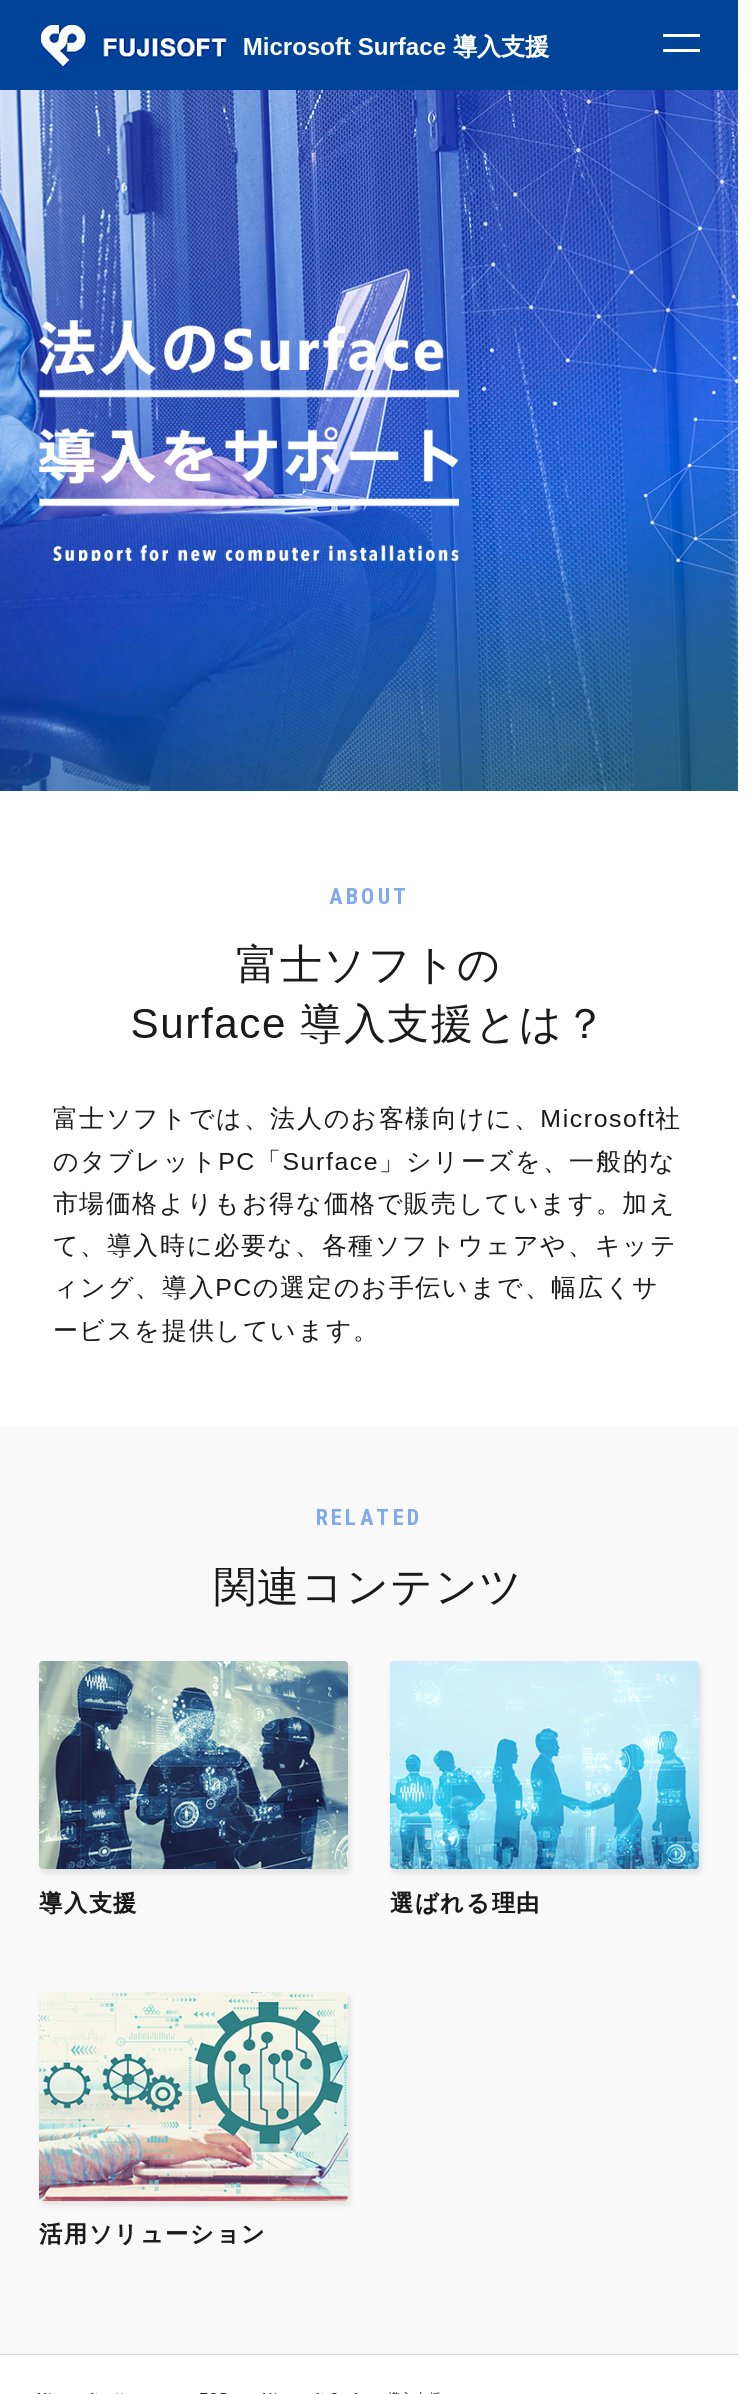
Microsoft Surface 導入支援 (396, 46)
